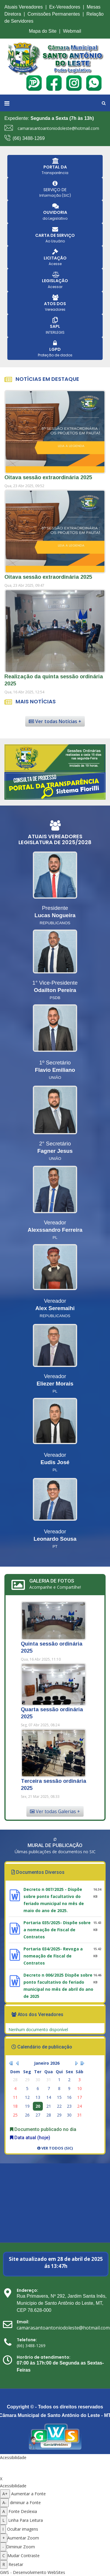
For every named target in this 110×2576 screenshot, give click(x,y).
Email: (23, 2322)
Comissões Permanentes (54, 13)
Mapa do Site (42, 31)
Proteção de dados (55, 355)
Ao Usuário (55, 241)
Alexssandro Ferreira (55, 1230)
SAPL (55, 326)
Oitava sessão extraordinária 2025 (48, 477)
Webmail (72, 31)
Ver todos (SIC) (55, 2148)
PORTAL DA (55, 167)
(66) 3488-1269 (29, 138)
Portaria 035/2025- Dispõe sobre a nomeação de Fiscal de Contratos (57, 1930)
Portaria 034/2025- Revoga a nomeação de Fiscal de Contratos (53, 1956)
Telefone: (27, 2340)
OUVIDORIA (55, 212)
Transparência (55, 172)
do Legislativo (55, 218)
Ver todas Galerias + (55, 1811)
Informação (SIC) (55, 195)
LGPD (55, 349)
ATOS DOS (55, 304)
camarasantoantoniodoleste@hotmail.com (58, 128)
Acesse (55, 263)
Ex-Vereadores (64, 6)
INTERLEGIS (55, 332)
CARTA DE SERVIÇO (55, 235)
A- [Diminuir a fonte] (4, 2502)
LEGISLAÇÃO (55, 281)
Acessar (55, 286)
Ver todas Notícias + (55, 721)
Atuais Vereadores (23, 6)
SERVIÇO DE (55, 190)
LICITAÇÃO (55, 258)
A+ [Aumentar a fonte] (5, 2493)
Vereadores (55, 309)
